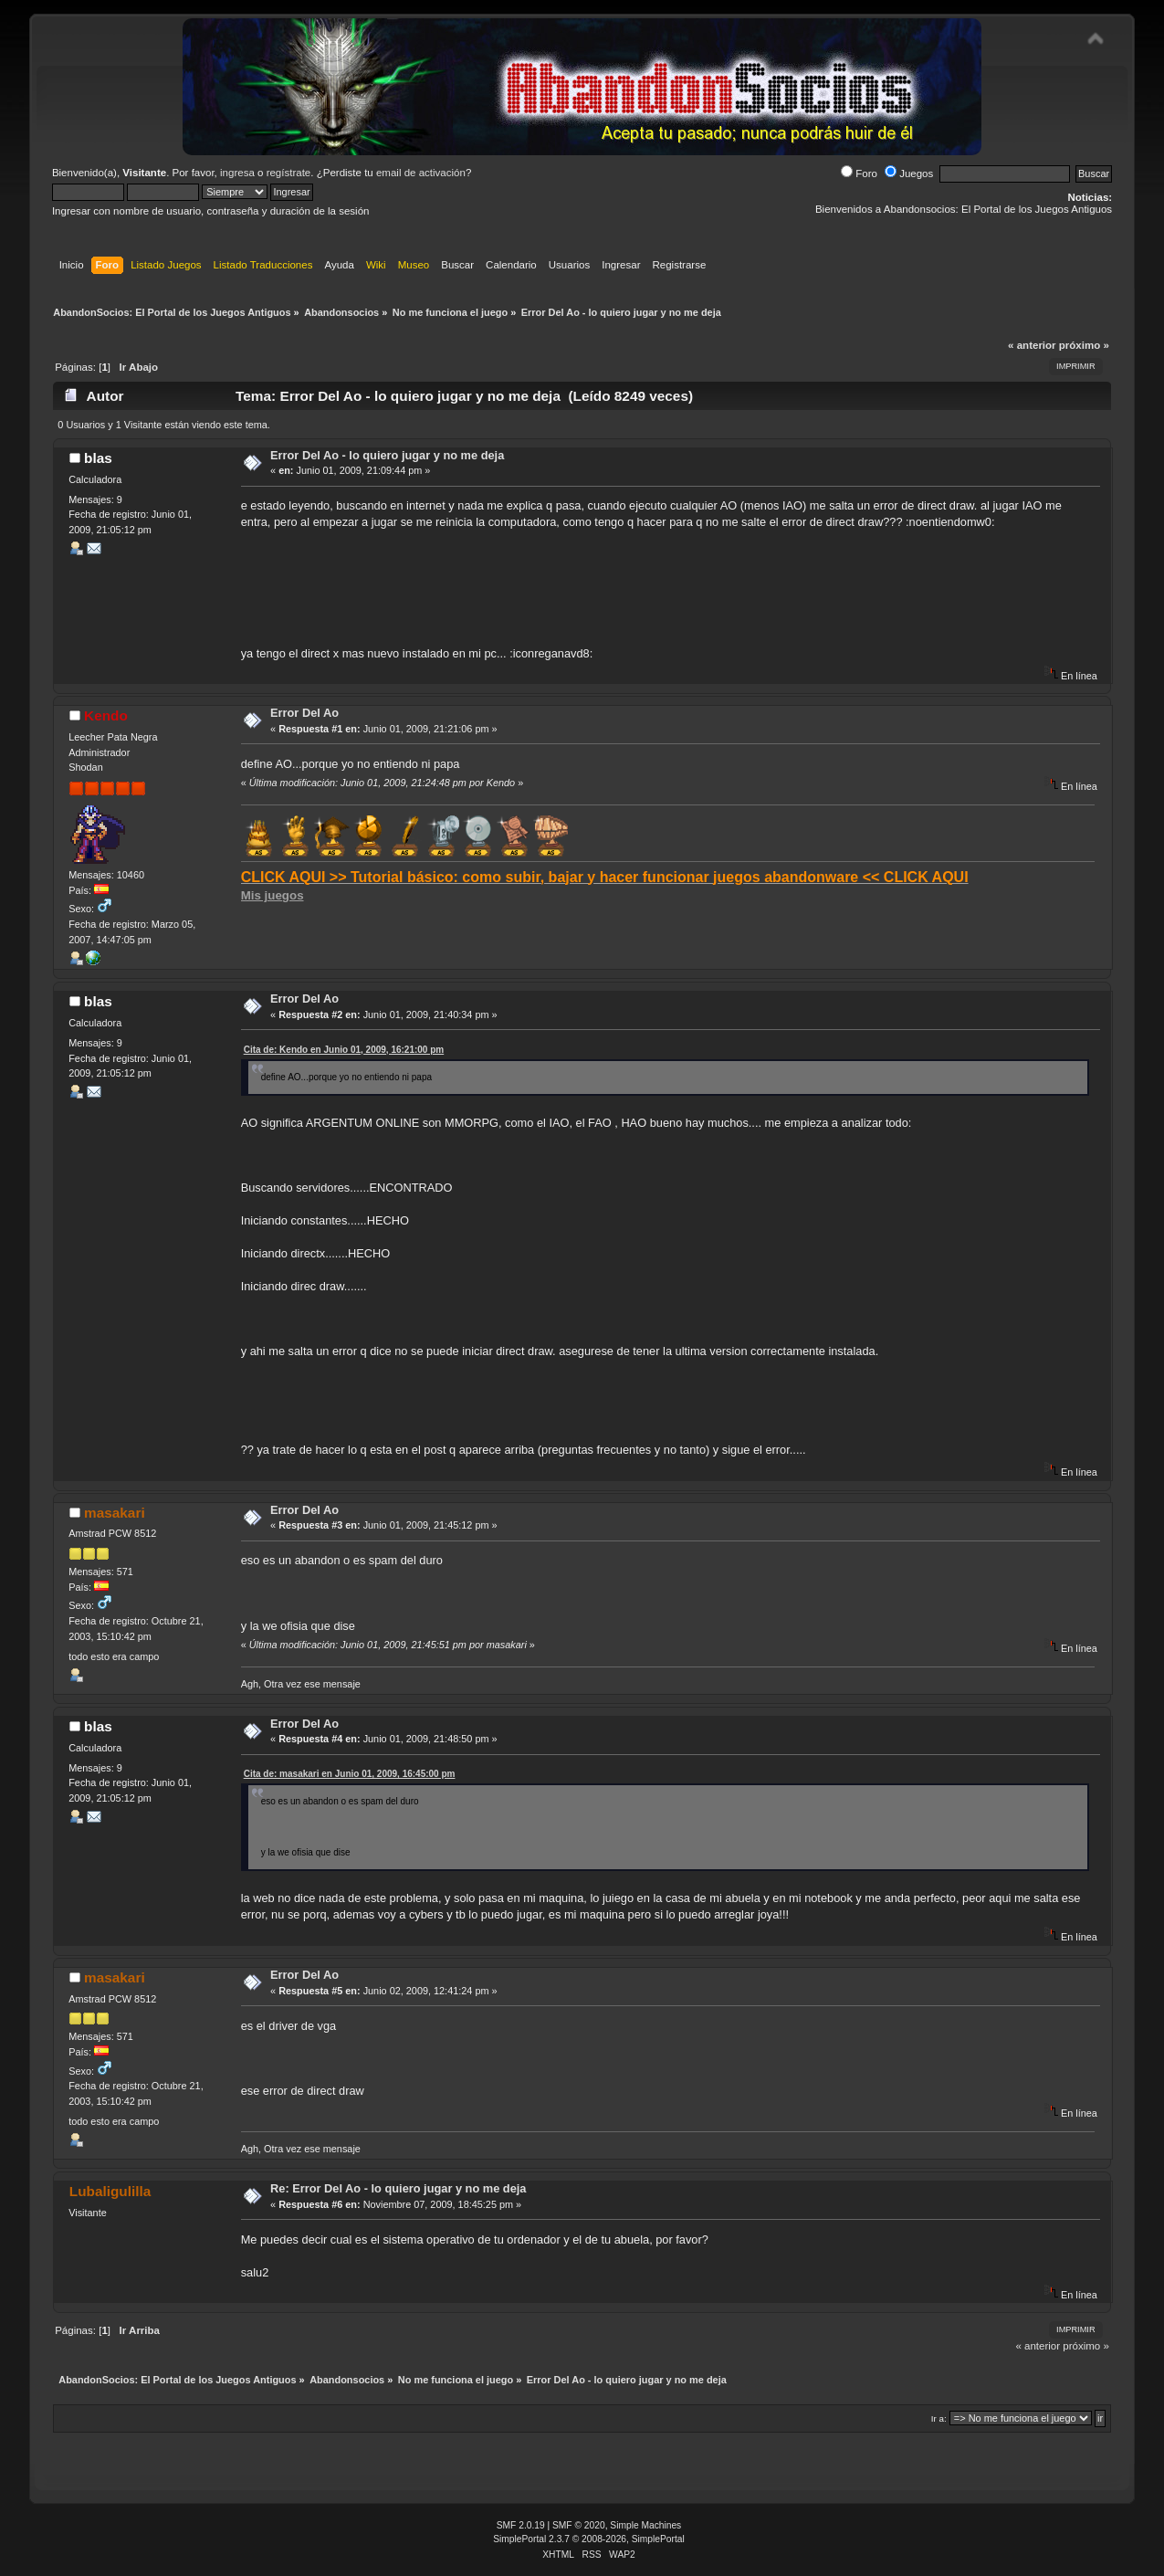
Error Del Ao (304, 713)
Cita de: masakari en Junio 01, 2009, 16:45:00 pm (350, 1774)
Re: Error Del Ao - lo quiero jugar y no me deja (398, 2188)
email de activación (421, 172)
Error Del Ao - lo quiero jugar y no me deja (387, 455)
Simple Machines (645, 2525)
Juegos (909, 173)
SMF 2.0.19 (521, 2525)
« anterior (1031, 345)
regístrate (289, 172)
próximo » (1084, 345)
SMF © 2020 (578, 2525)
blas (98, 458)
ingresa (237, 172)
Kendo (106, 715)
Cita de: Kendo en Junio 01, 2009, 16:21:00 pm (344, 1050)
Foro (859, 173)
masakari (114, 1512)
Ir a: (939, 2418)
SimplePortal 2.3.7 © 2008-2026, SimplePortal (589, 2539)
